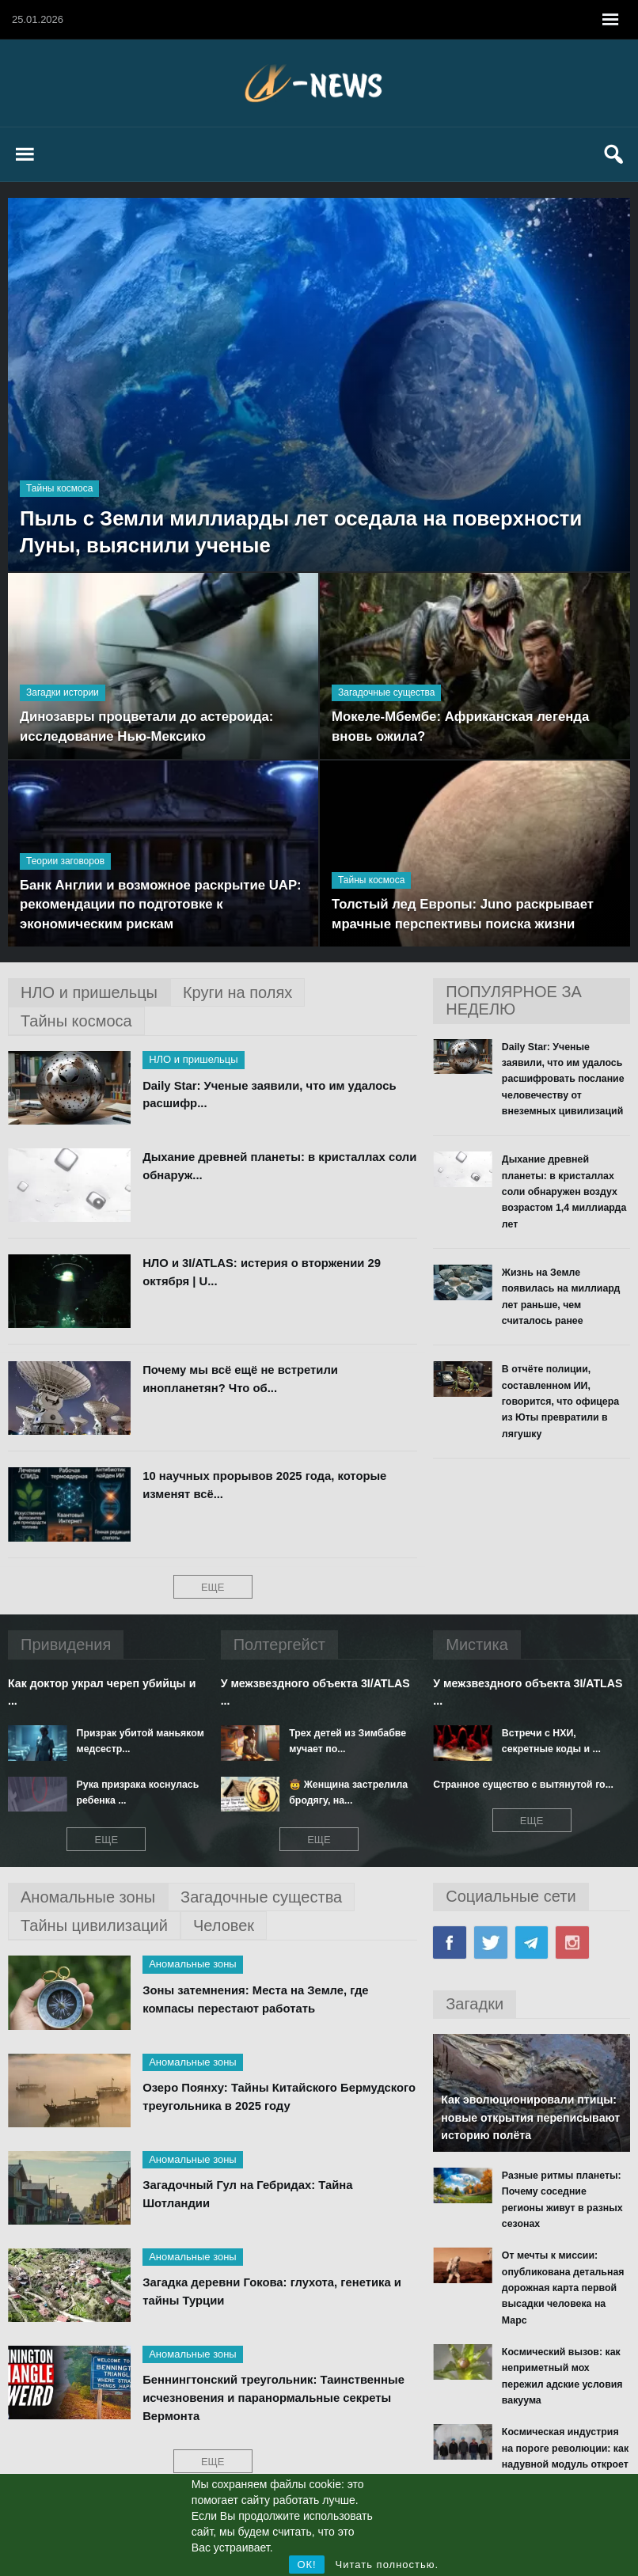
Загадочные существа (386, 690)
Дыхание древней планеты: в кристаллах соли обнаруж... (265, 1166)
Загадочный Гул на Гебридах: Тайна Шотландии (248, 2194)
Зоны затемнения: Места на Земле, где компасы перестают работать (256, 2000)
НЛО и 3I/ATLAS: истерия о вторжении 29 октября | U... (263, 1272)
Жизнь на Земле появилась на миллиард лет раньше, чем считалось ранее (559, 1294)
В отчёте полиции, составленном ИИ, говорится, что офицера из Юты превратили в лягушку (565, 1397)
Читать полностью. (387, 2564)
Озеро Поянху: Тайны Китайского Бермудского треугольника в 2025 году (256, 2097)
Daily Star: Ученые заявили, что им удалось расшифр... (270, 1095)
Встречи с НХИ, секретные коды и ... (564, 1741)
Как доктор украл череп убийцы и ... (101, 1692)
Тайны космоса (59, 485)
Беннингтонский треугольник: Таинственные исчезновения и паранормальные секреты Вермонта (275, 2398)
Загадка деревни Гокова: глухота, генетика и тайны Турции (273, 2292)
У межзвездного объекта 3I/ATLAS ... (314, 1692)
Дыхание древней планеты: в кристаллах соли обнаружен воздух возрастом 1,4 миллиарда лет (562, 1190)
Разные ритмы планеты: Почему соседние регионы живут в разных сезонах (565, 2191)
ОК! (306, 2564)
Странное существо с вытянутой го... (520, 1783)
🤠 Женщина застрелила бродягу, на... (346, 1791)
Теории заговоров (65, 857)
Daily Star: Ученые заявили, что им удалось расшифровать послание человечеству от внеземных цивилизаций (561, 1078)
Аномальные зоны (193, 1964)
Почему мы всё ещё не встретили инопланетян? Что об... (241, 1379)
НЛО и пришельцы (193, 1059)
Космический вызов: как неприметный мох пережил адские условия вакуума (560, 2341)
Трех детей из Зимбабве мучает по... (346, 1741)
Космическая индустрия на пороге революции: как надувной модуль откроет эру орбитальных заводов (565, 2421)
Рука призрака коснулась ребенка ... (136, 1791)
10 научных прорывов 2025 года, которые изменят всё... (265, 1485)
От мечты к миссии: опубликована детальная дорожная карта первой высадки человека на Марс (566, 2262)
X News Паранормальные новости (319, 83)
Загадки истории (62, 690)
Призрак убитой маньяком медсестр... (139, 1741)
